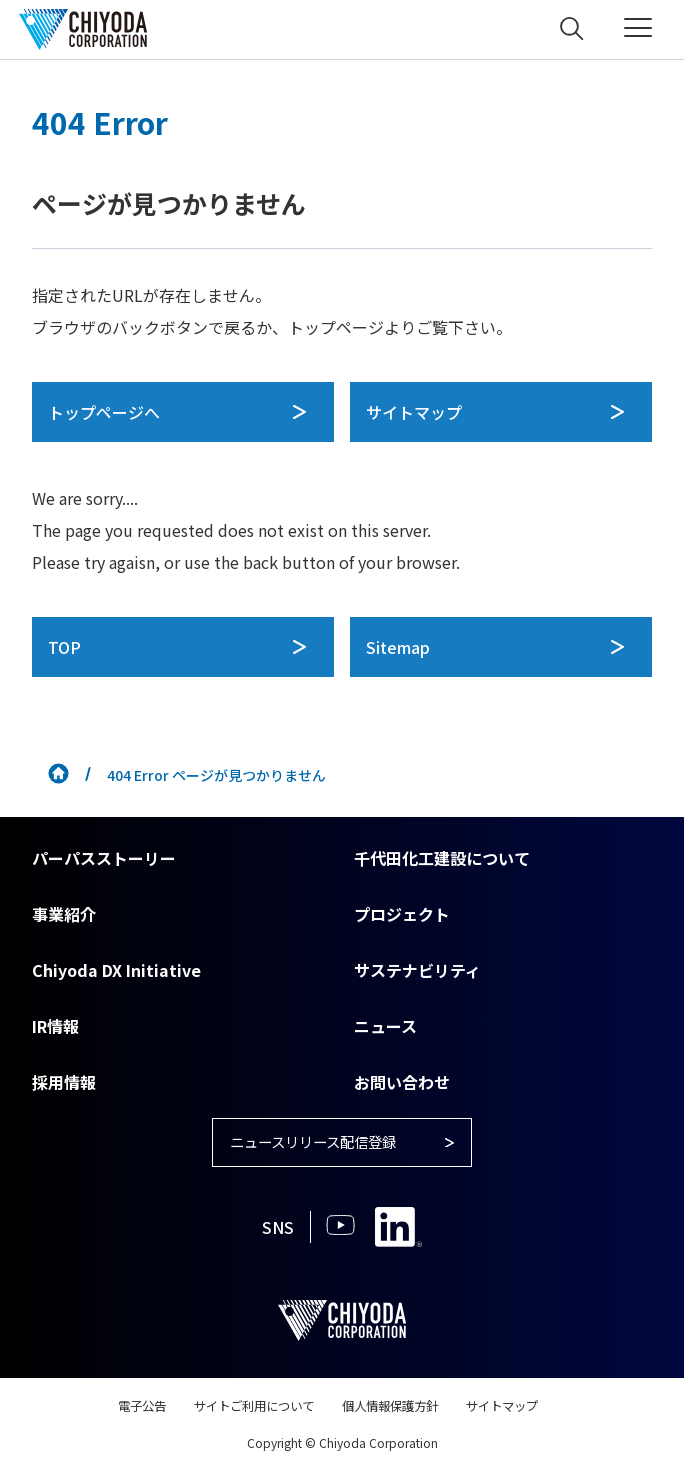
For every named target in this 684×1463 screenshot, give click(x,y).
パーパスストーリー (104, 858)
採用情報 (64, 1082)
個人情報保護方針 (398, 1411)
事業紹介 (64, 914)
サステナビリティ (417, 970)
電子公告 (118, 1411)
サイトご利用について (244, 1411)
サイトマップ (524, 1411)
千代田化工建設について (442, 858)
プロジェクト (402, 914)
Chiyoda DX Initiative (116, 970)
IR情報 (55, 1026)
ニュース (385, 1026)
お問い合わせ (402, 1082)
